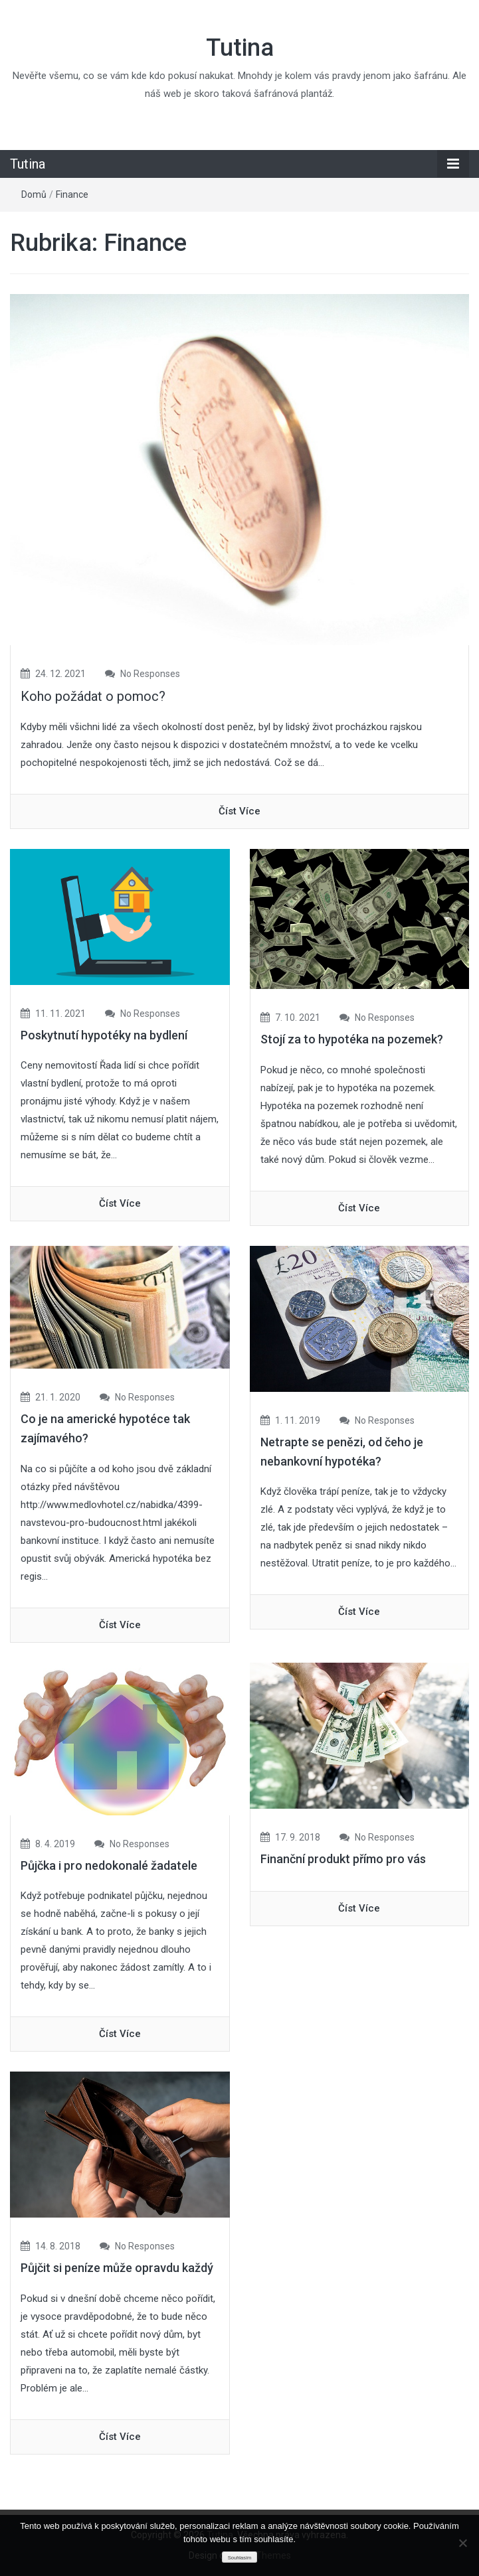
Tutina (240, 48)
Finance (72, 194)
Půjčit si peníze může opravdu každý (117, 2268)
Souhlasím (239, 2558)
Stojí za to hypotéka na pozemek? (351, 1039)
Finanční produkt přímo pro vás (343, 1859)
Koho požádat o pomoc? (93, 696)
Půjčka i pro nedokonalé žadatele (109, 1865)
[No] (462, 2542)
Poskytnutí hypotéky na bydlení (104, 1035)
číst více (239, 811)
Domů (34, 194)
